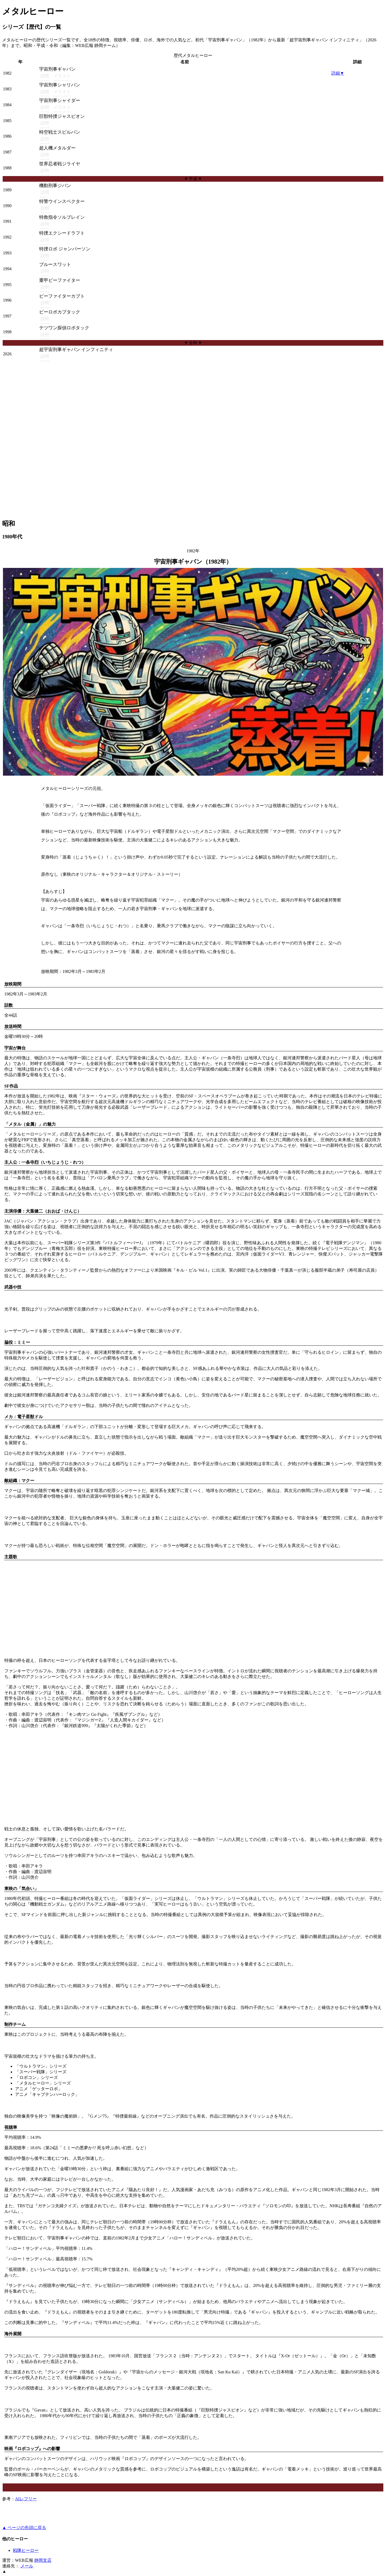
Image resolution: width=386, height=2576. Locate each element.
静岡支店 (42, 2560)
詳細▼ (337, 73)
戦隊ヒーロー (26, 2550)
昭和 (8, 523)
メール (26, 2566)
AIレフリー (26, 2499)
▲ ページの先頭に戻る (24, 2527)
